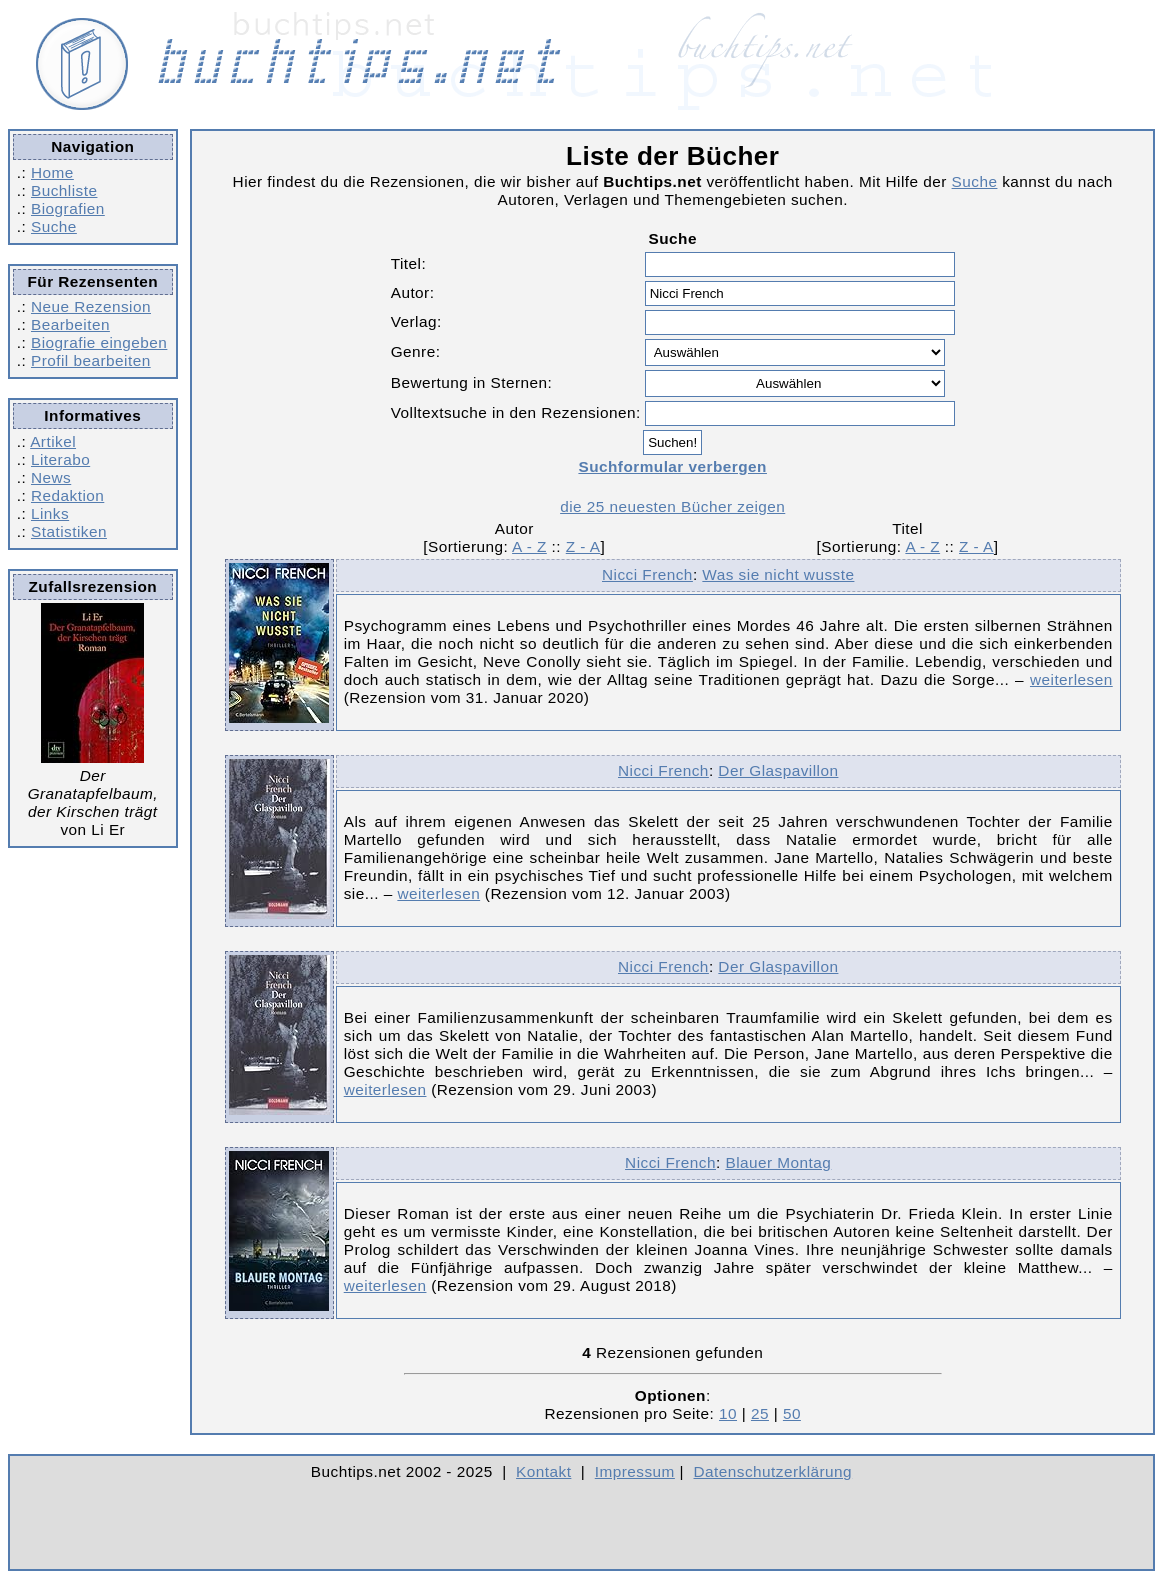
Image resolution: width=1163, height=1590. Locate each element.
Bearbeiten (70, 324)
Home (52, 172)
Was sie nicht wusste (778, 574)
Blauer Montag (778, 1162)
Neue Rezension (91, 306)
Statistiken (69, 531)
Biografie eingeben (99, 342)
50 (792, 1413)
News (51, 477)
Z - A (583, 546)
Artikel (53, 441)
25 (760, 1413)
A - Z (529, 546)
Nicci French (647, 574)
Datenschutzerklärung (773, 1471)
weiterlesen (1071, 679)
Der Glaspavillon (778, 770)
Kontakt (543, 1471)
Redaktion (67, 495)
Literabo (60, 459)
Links (50, 513)
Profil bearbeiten (91, 360)
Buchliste (64, 190)
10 (728, 1413)
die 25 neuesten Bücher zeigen (672, 506)
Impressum (635, 1471)
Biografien (68, 208)
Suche (54, 226)
